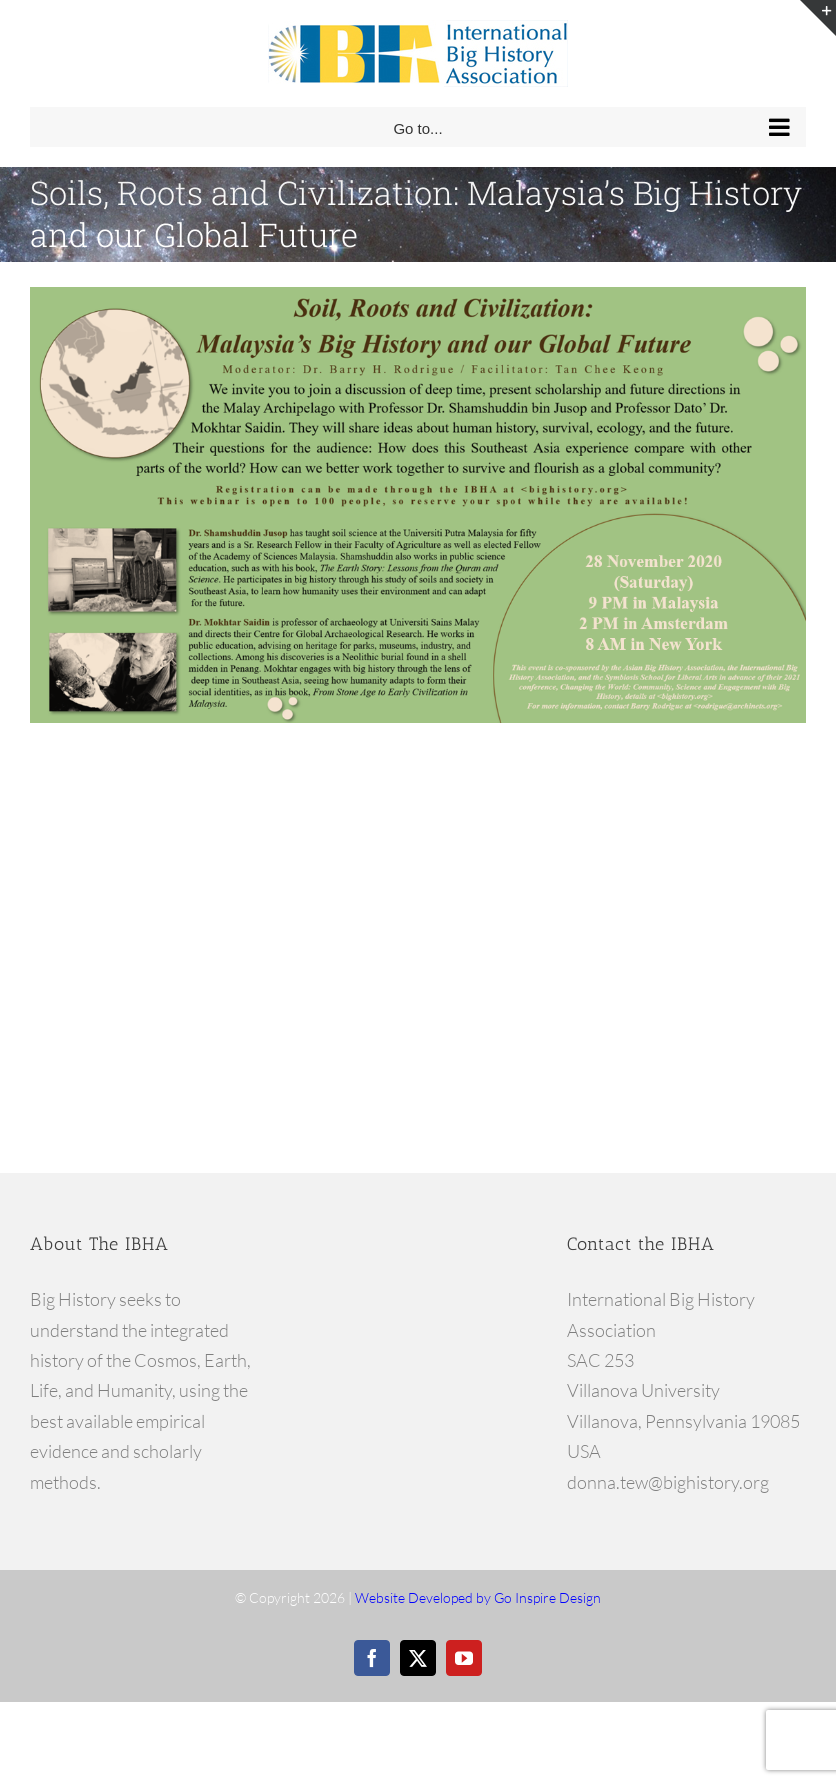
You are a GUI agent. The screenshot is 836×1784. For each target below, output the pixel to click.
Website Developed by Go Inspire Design (478, 1597)
